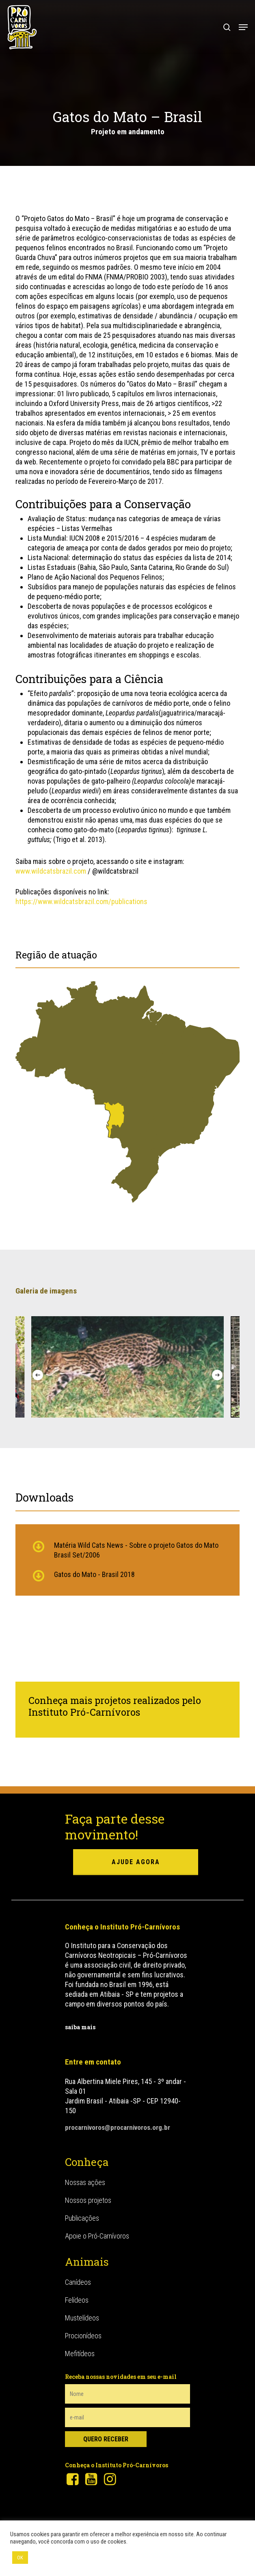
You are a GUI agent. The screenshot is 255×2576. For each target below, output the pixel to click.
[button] (243, 27)
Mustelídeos (82, 2317)
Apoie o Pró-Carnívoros (97, 2235)
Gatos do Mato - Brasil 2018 (94, 1574)
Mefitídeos (80, 2352)
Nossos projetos (88, 2199)
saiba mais (80, 2027)
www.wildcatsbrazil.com (50, 871)
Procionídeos (83, 2335)
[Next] (217, 1375)
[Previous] (37, 1375)
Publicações (82, 2217)
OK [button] (20, 2558)
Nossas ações (85, 2181)
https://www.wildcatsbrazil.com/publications (81, 901)
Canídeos (78, 2281)
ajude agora (136, 1862)
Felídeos (77, 2299)
